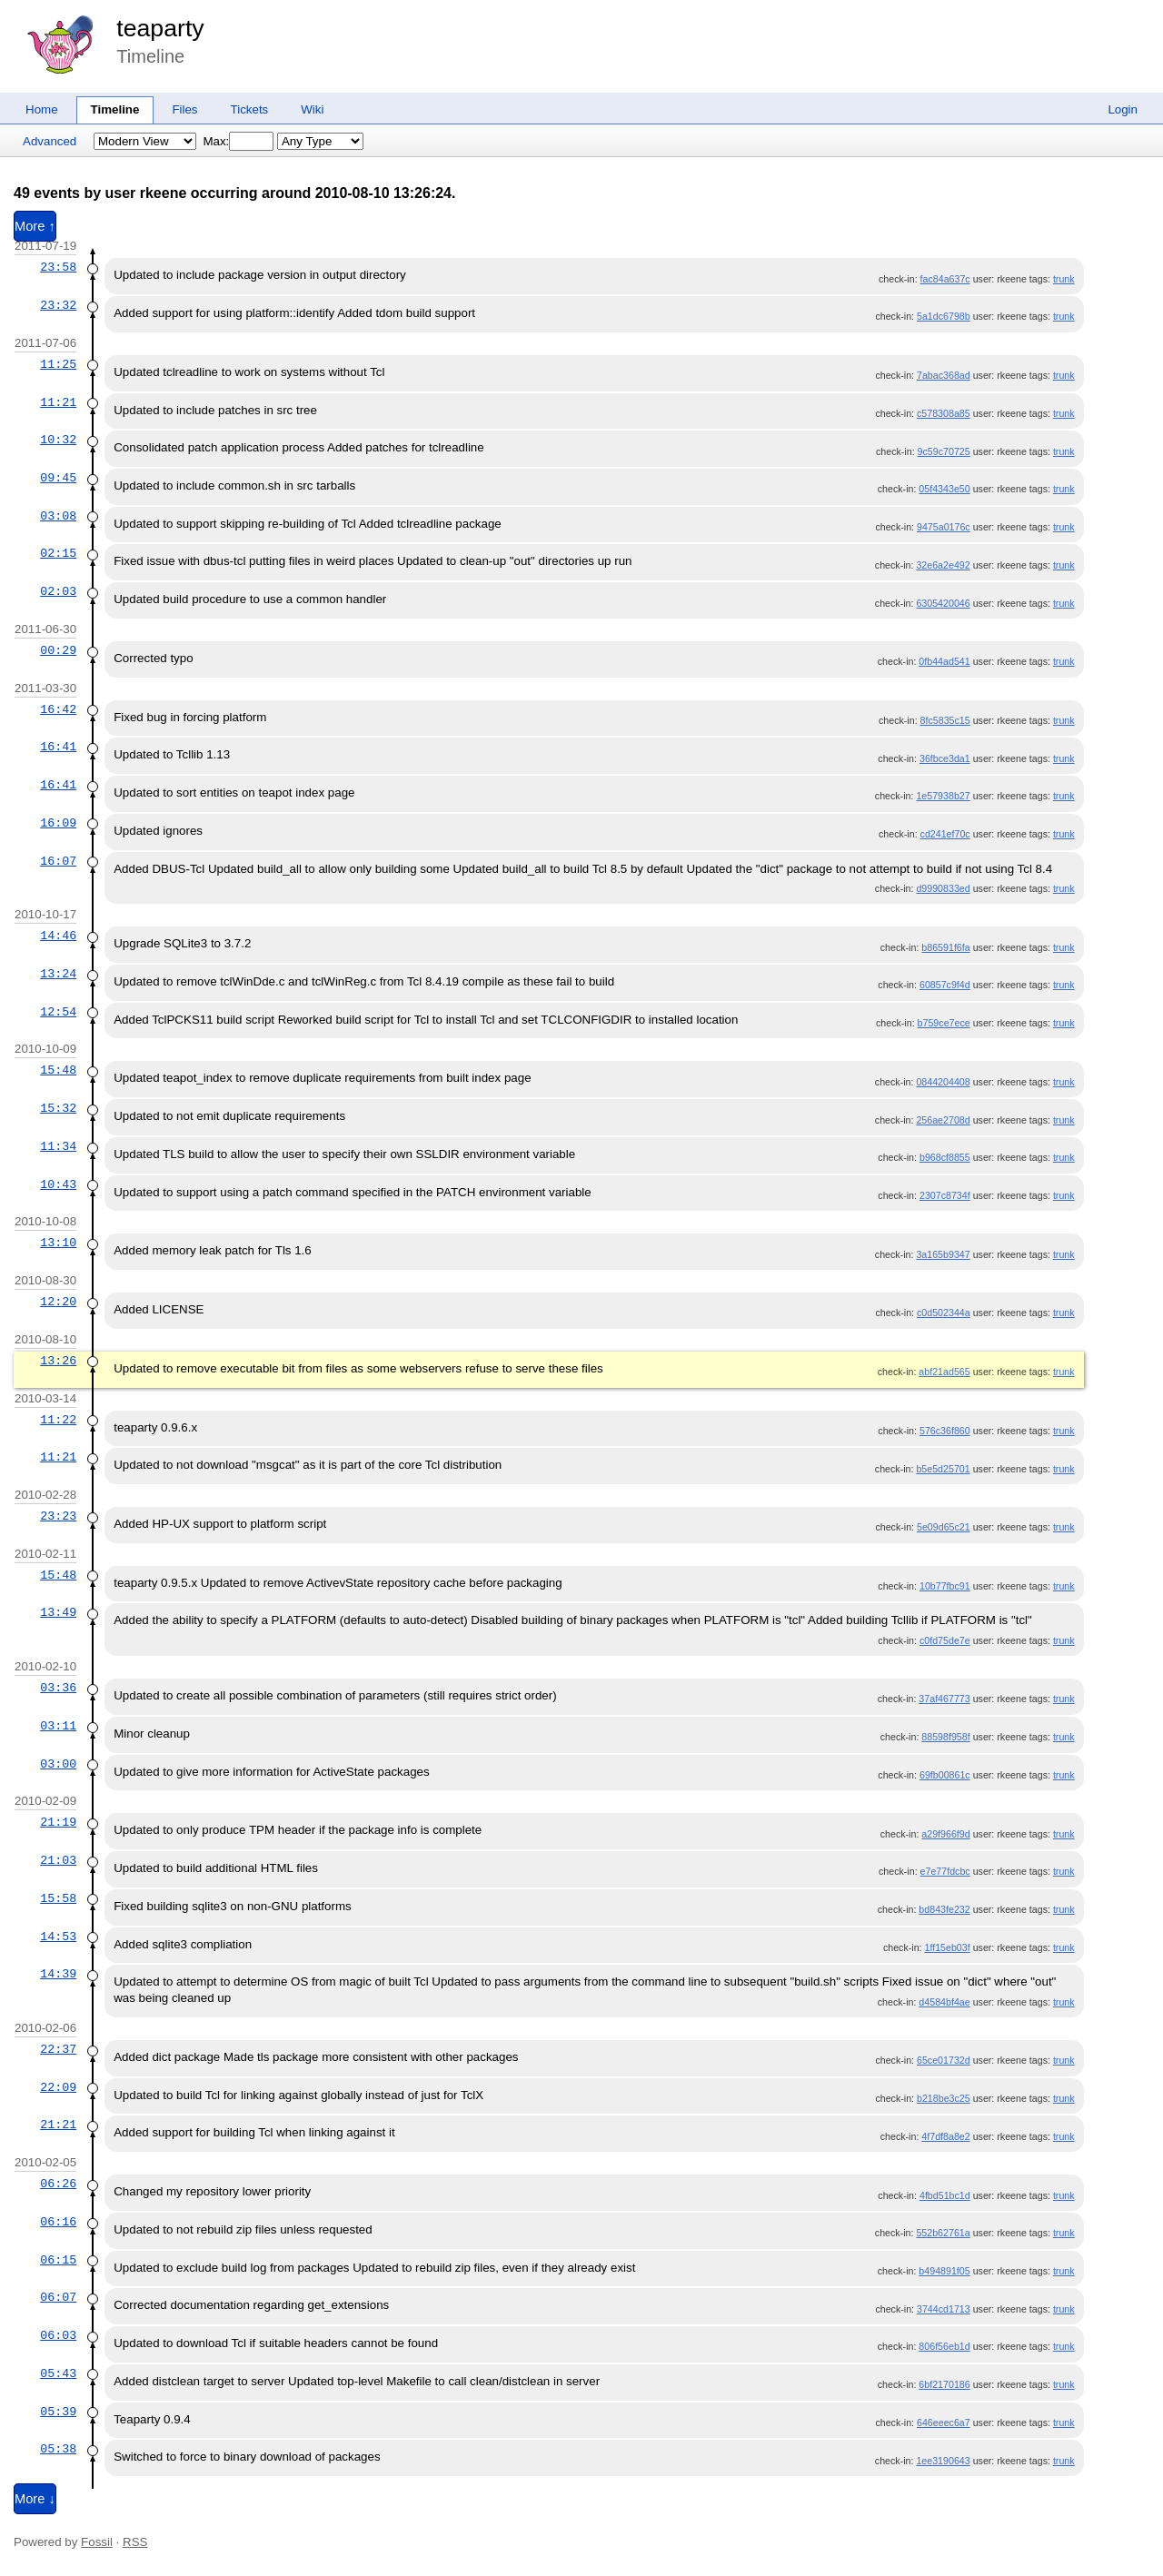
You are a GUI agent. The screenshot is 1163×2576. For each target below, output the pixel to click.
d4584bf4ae (944, 2001)
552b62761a (942, 2232)
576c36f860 (944, 1430)
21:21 (58, 2124)
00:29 (58, 650)
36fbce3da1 (944, 758)
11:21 (58, 402)
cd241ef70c (945, 833)
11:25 (58, 364)
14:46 (58, 935)
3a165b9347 (942, 1254)
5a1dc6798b (943, 316)
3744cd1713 (943, 2309)
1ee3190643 (942, 2460)
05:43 (58, 2373)
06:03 (58, 2335)
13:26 (58, 1360)
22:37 (58, 2049)
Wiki (312, 109)
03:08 (58, 516)
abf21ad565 (944, 1371)
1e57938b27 (942, 795)
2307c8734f (944, 1195)
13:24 (58, 974)
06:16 (58, 2222)
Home (41, 109)
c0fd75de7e (944, 1640)
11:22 (58, 1420)
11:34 (58, 1146)
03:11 (58, 1726)
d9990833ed (942, 888)
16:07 (58, 861)
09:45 (58, 478)
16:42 (58, 709)
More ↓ (35, 2499)
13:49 (58, 1612)
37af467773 (944, 1698)
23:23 (58, 1516)
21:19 (58, 1822)
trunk (1064, 278)
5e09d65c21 (943, 1526)
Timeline (115, 109)
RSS (135, 2542)
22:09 (58, 2087)
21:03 (58, 1860)
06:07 (58, 2297)
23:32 (58, 305)
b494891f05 (944, 2270)
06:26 (58, 2183)
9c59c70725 (944, 451)
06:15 (58, 2260)
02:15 (58, 553)
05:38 (58, 2449)
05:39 (58, 2411)
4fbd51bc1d (944, 2195)
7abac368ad (943, 375)
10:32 (58, 439)
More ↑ (35, 226)
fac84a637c (945, 278)
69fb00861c (944, 1774)
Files (184, 109)
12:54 (58, 1012)
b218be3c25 (943, 2098)
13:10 (58, 1242)
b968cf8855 (944, 1157)
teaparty (160, 28)
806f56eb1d (944, 2346)
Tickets (250, 109)
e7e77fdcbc (945, 1871)
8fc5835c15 (945, 720)
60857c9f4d (944, 984)
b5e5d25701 (942, 1468)
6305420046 (942, 603)
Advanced (49, 141)
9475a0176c (943, 526)
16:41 (58, 746)
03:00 (58, 1764)
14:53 (58, 1936)
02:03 (58, 591)
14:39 (58, 1974)
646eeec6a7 (943, 2422)
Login (1123, 109)
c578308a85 (943, 413)
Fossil (97, 2542)
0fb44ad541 (944, 661)
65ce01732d (943, 2060)
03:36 (58, 1687)
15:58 (58, 1898)
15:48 (58, 1070)
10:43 (58, 1184)
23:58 (58, 267)
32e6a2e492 (942, 565)
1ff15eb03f (946, 1947)
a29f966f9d (945, 1833)
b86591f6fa (945, 947)
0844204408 (942, 1081)
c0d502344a (943, 1312)
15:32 (58, 1108)
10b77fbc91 (944, 1585)
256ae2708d (942, 1120)
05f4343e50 (944, 488)
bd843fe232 (944, 1909)
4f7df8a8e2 (945, 2136)
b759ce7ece (944, 1022)
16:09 (58, 823)
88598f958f (945, 1736)
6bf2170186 (944, 2384)
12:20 (58, 1301)
